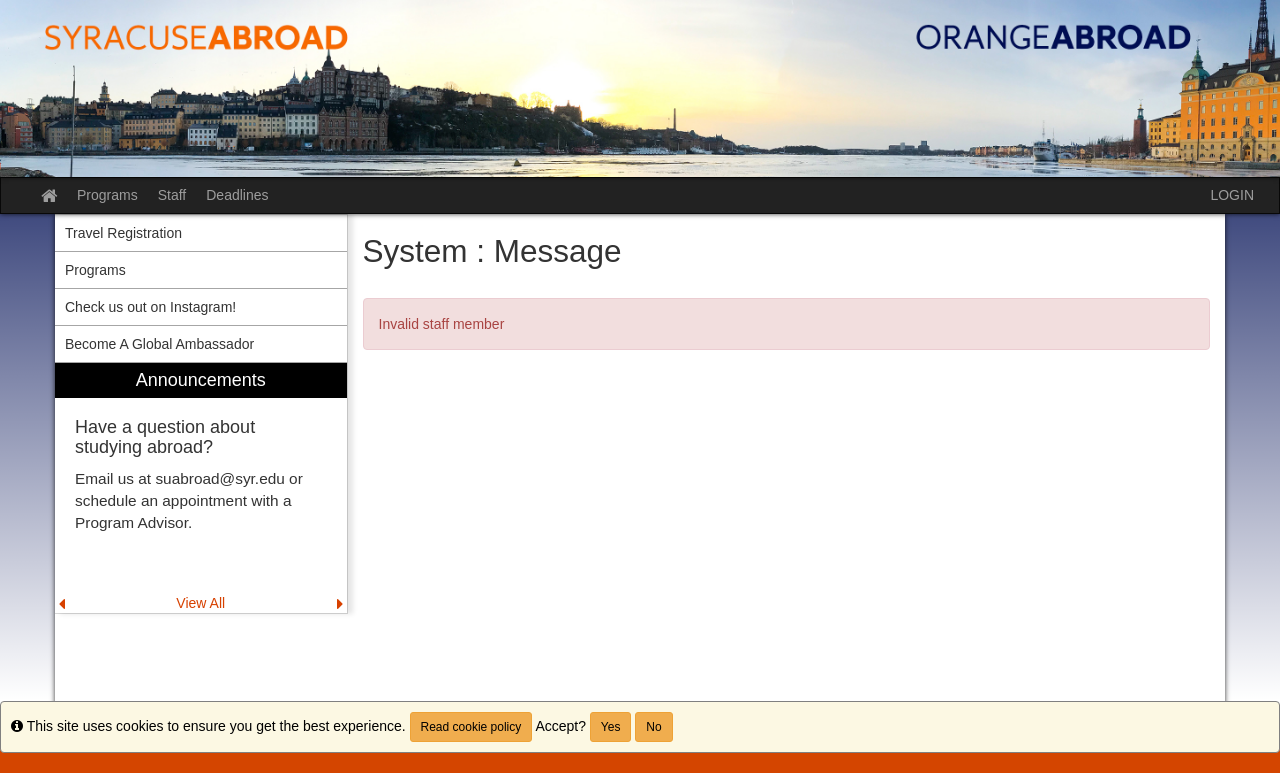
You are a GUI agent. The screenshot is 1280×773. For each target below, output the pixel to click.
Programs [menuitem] (95, 270)
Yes (611, 727)
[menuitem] (201, 488)
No (653, 727)
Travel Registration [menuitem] (123, 233)
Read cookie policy (471, 727)
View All (200, 603)
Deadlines (237, 195)
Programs (107, 195)
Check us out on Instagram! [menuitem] (150, 307)
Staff (172, 195)
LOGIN (1232, 195)
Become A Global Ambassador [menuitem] (159, 344)
